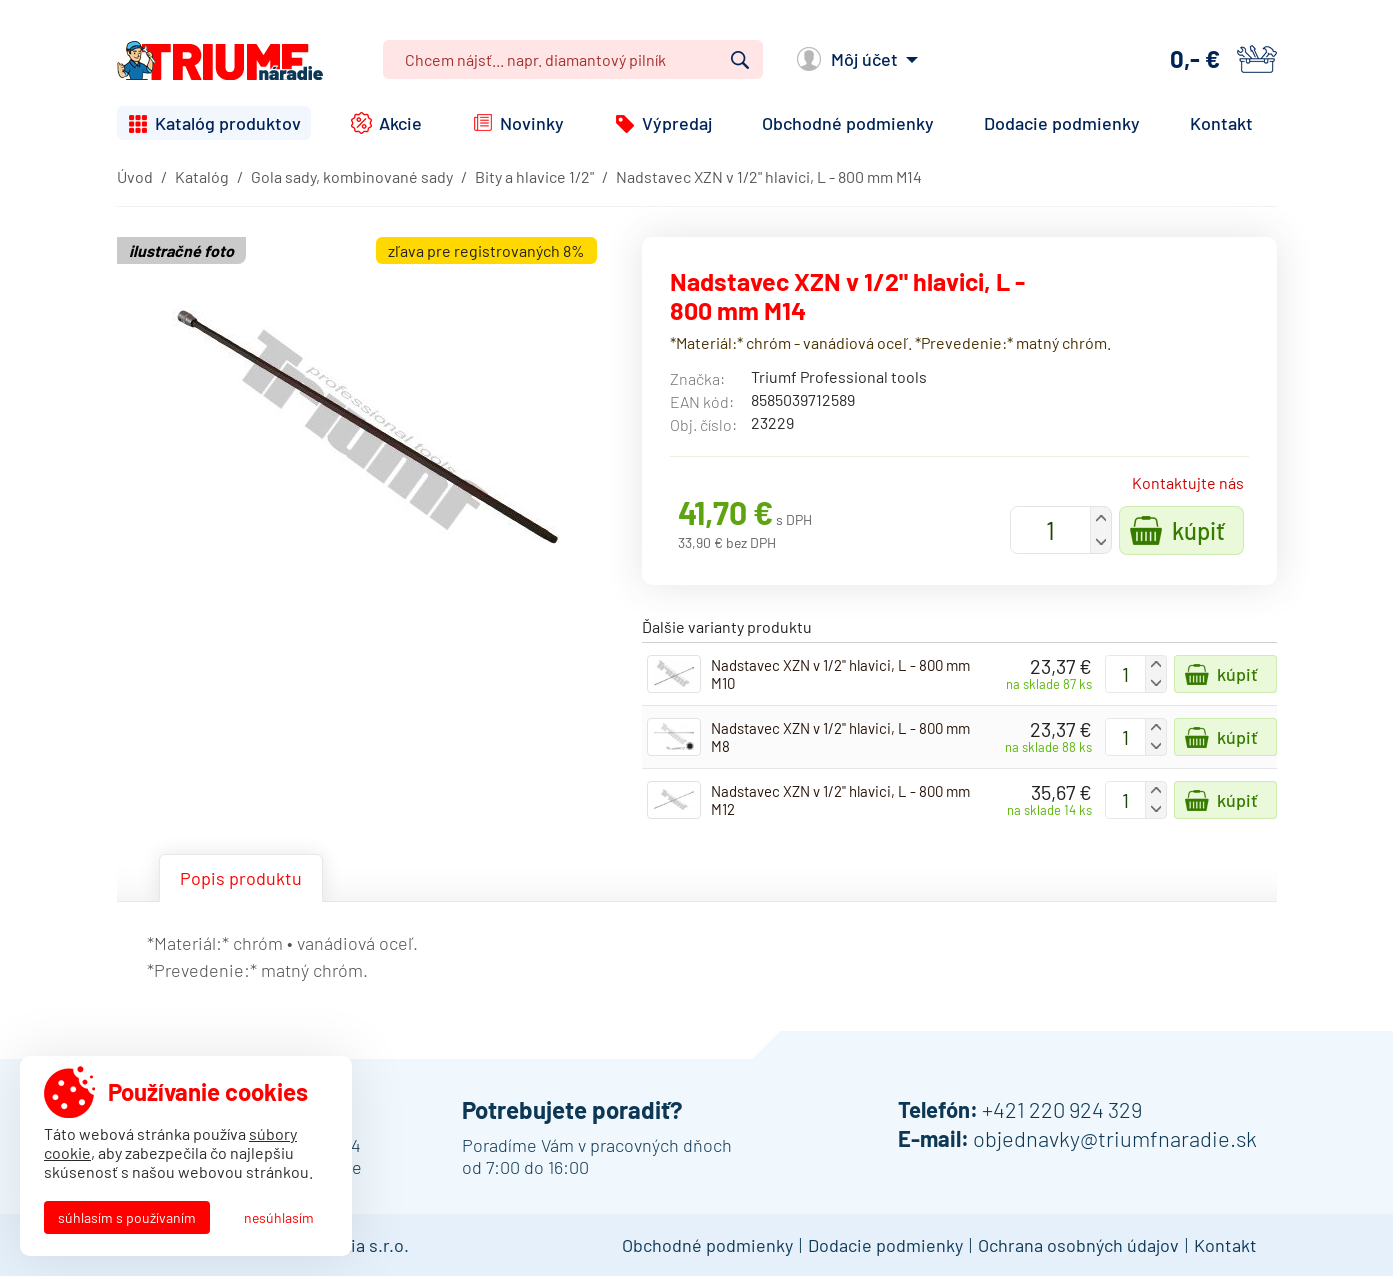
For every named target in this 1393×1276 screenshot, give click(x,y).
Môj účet (864, 59)
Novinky (532, 123)
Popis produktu (241, 878)
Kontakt (1221, 123)
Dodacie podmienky (1062, 123)
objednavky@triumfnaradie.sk (1115, 1138)
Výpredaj (677, 123)
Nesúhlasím (279, 1217)
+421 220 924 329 (1062, 1109)
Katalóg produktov (228, 123)
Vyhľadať (740, 60)
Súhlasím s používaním (127, 1217)
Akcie (400, 123)
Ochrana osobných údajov (1078, 1245)
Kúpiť (1198, 530)
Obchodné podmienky (848, 123)
